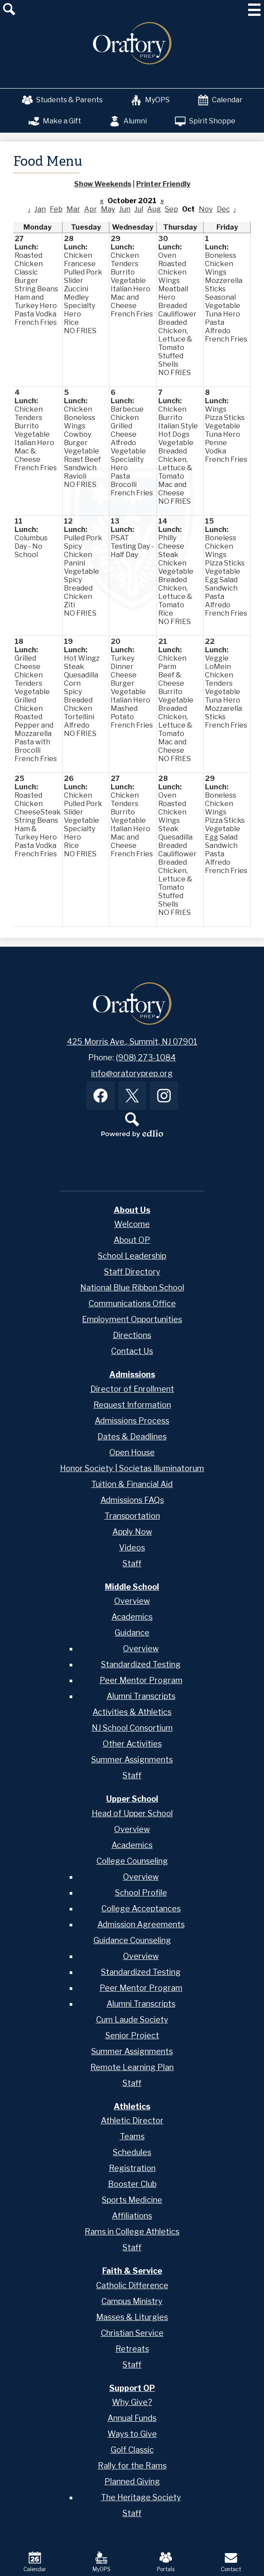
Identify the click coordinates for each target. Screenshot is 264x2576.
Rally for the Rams (132, 2465)
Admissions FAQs (132, 1500)
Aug (154, 209)
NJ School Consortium (132, 1727)
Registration (132, 2168)
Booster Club (132, 2184)
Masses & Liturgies (132, 2317)
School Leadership (132, 1255)
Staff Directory (132, 1271)
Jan (40, 209)
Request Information (132, 1404)
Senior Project (132, 2035)
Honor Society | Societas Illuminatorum (132, 1468)
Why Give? (132, 2402)
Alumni (128, 121)
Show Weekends (102, 184)
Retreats (132, 2348)
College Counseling (132, 1861)
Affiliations (132, 2215)
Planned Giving (132, 2481)
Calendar (220, 100)
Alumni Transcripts (141, 1696)
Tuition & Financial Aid (132, 1484)
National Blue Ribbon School (132, 1287)
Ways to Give (132, 2433)
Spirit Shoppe (205, 121)
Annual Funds (132, 2418)
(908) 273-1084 (146, 1057)
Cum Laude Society (132, 2019)
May (108, 209)
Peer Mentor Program (141, 1680)
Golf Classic (132, 2449)
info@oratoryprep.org (132, 1073)
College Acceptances (141, 1908)
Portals (166, 2561)
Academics (132, 1616)
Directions (132, 1335)
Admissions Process (132, 1420)
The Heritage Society (141, 2497)
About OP (132, 1240)
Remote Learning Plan (132, 2067)
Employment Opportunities (132, 1319)
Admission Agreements (141, 1924)
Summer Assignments (132, 1759)
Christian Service (132, 2333)
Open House (132, 1452)
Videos (132, 1547)
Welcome (132, 1224)
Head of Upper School (132, 1813)
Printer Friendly (163, 184)
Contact (231, 2561)
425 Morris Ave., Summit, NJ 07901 (132, 1041)
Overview (132, 1601)
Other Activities (132, 1743)
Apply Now (132, 1531)
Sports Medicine (132, 2199)
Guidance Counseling (132, 1940)
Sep (171, 209)
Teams (132, 2136)
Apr (90, 209)
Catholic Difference (132, 2285)
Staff (132, 1563)
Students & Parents (62, 100)
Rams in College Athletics (132, 2231)
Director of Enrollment (132, 1389)
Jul (138, 209)
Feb (56, 209)
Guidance (132, 1632)
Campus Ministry (132, 2301)
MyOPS (150, 100)
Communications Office (132, 1303)
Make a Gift (55, 121)
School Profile (141, 1892)
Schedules (132, 2152)
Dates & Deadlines (132, 1436)
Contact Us (132, 1351)
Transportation (132, 1515)
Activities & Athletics (132, 1712)
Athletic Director (132, 2120)
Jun (124, 209)
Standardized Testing (141, 1664)
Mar (73, 209)
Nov (206, 209)
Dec (223, 209)
